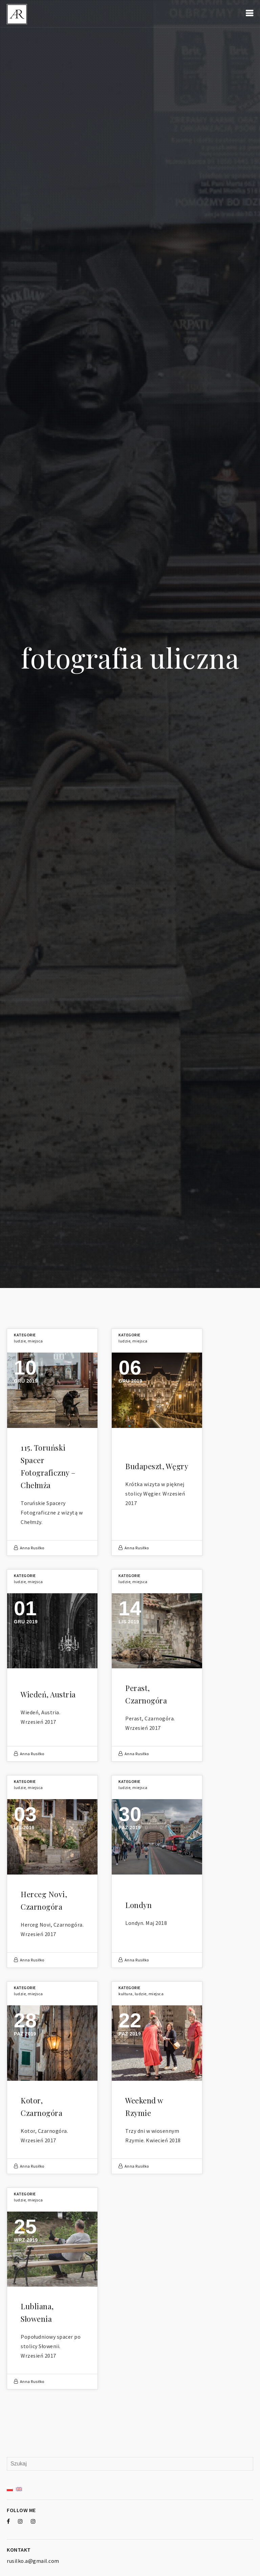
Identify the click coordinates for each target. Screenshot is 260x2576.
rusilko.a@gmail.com (33, 2560)
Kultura (125, 1993)
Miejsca (35, 1340)
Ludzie (20, 1340)
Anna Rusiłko (32, 1547)
